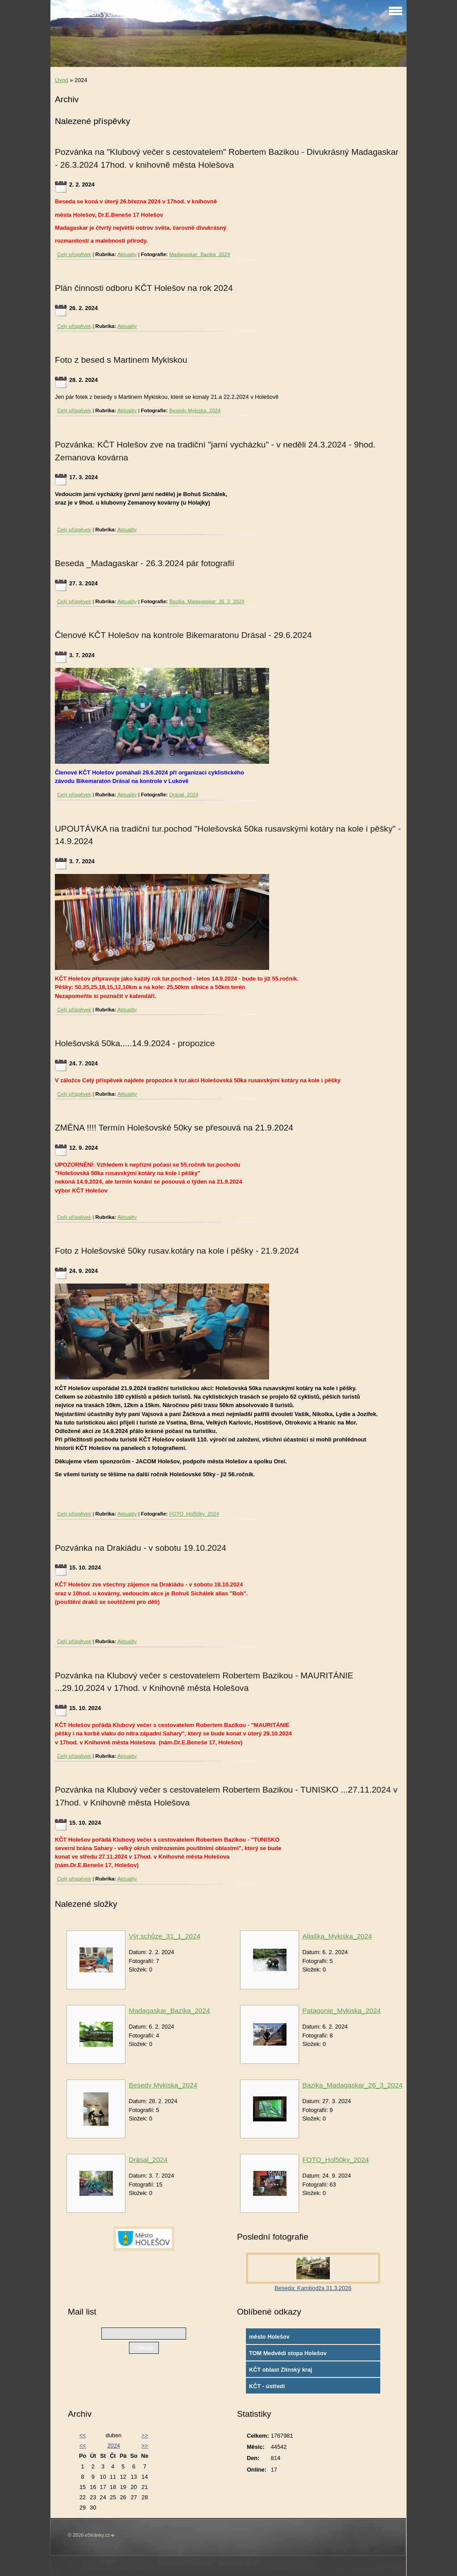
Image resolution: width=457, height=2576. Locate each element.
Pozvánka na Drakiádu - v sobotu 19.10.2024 (140, 1548)
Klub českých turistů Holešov (124, 12)
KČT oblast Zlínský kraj (280, 2369)
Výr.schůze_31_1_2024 (164, 1936)
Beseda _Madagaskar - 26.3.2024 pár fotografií (144, 563)
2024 (113, 2445)
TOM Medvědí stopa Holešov (288, 2353)
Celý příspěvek (74, 254)
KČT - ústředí (267, 2386)
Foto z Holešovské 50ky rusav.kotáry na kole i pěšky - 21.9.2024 (177, 1250)
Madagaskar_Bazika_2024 (199, 254)
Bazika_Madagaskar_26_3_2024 (206, 601)
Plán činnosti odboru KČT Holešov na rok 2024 (144, 288)
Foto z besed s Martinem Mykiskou (121, 359)
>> (144, 2435)
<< (82, 2435)
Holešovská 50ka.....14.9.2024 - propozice (135, 1043)
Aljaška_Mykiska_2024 (337, 1936)
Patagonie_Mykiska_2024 (341, 2010)
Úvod (61, 80)
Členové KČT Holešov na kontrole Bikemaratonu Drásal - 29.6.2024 (183, 635)
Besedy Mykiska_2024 (194, 410)
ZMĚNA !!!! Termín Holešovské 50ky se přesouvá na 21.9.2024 (174, 1127)
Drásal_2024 (183, 794)
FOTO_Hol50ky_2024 (194, 1513)
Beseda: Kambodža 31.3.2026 (312, 2288)
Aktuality (127, 254)
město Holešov (269, 2336)
